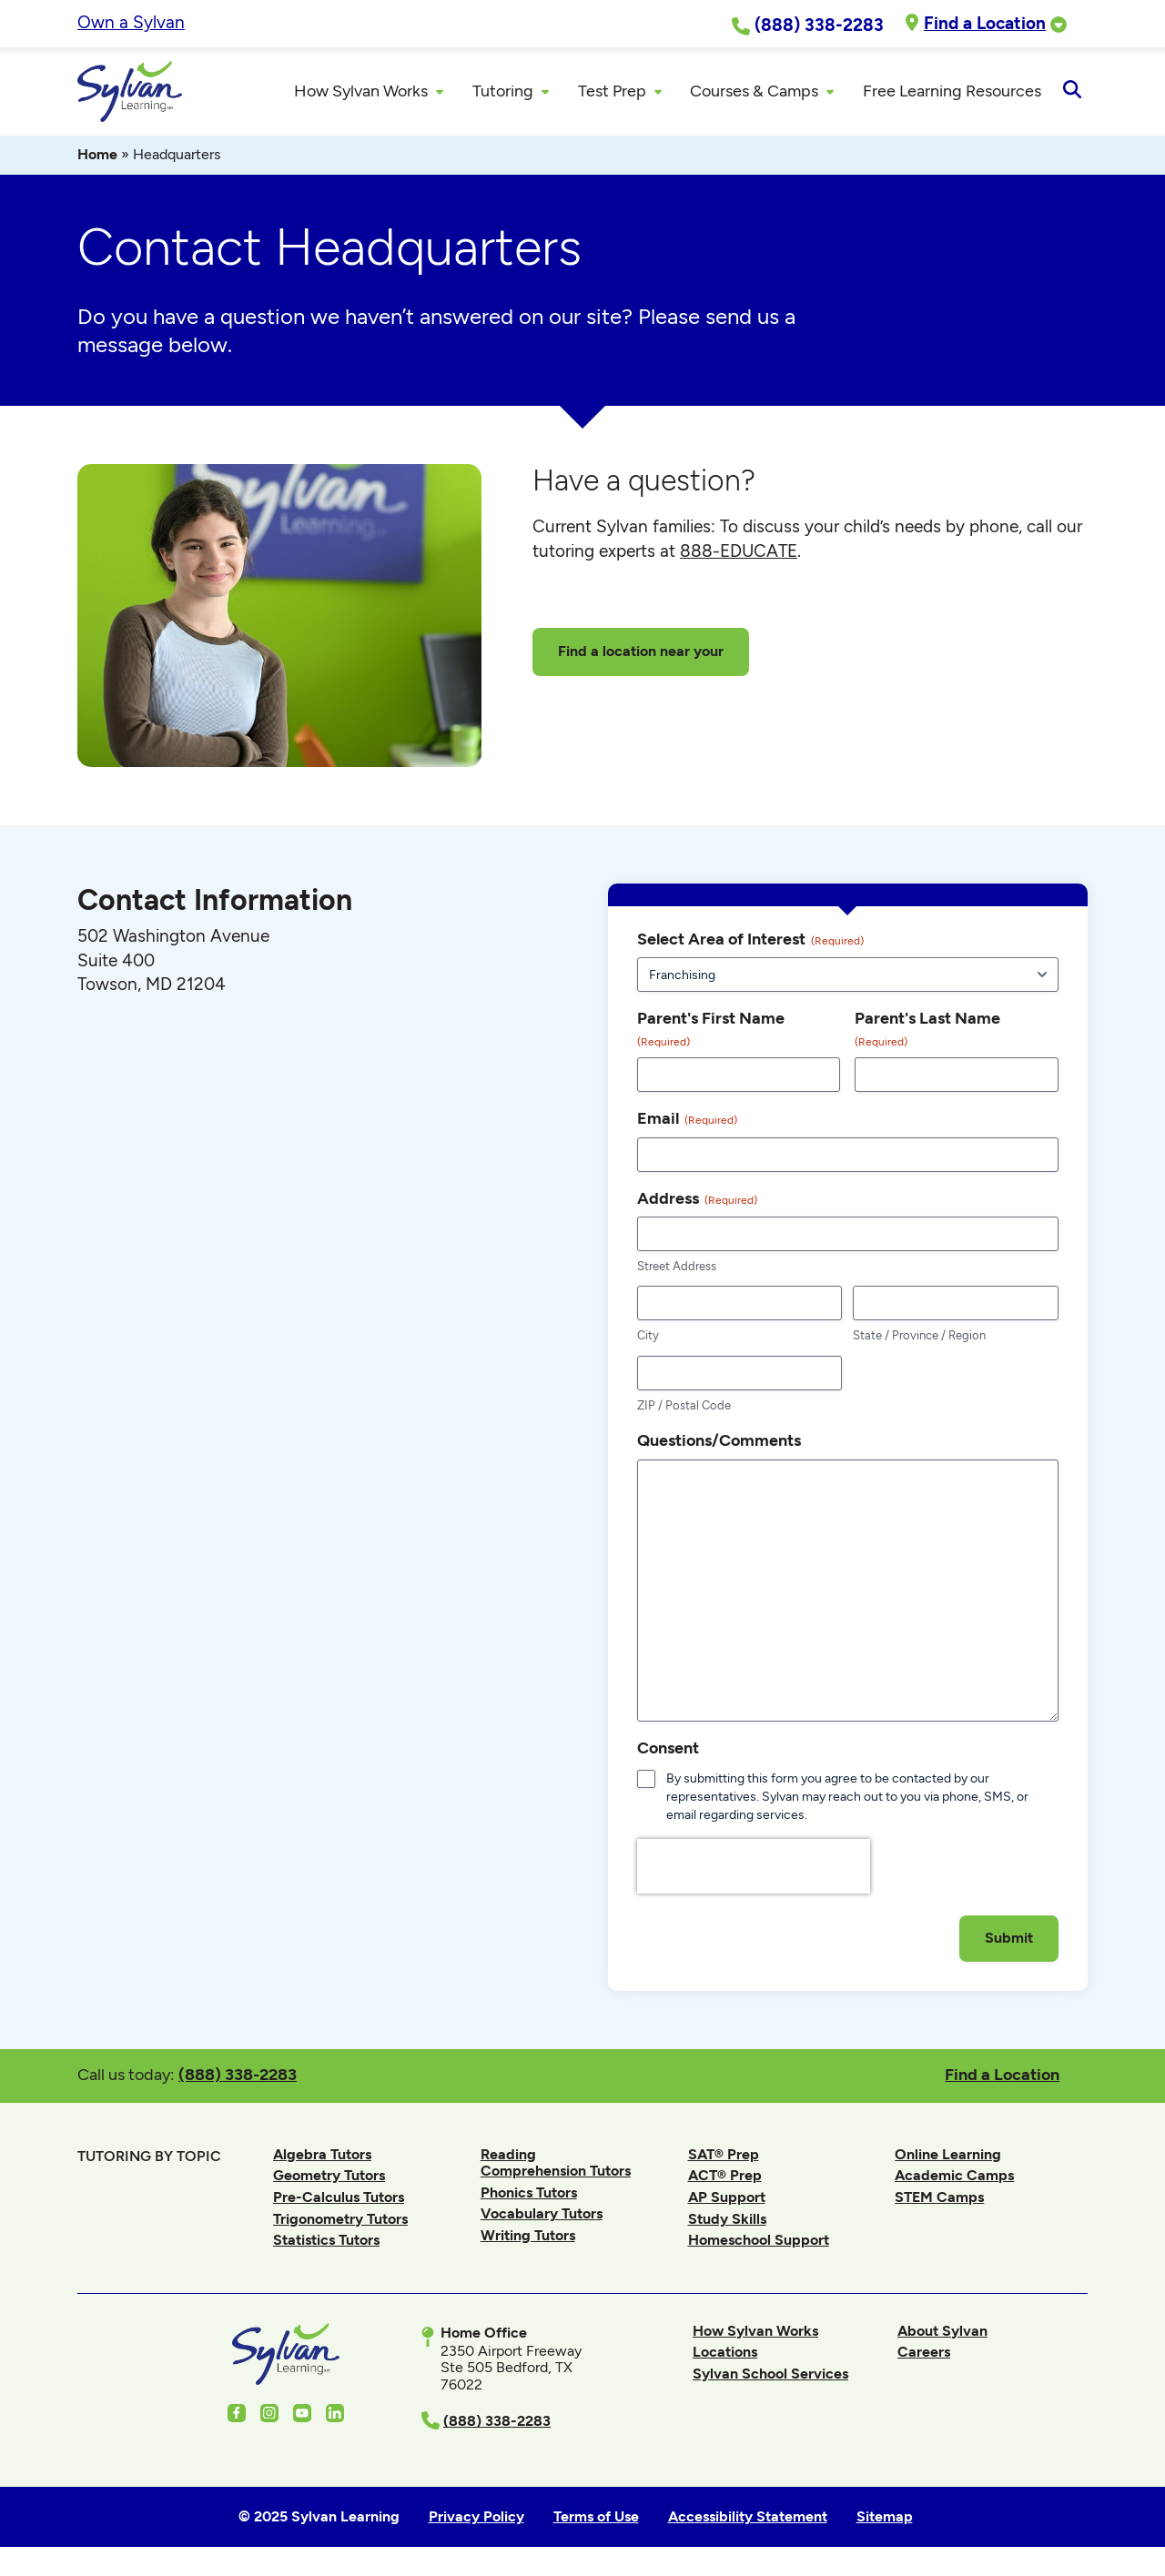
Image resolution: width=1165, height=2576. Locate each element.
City (648, 1338)
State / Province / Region (919, 1338)
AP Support (726, 2199)
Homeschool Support (758, 2242)
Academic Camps (954, 2178)
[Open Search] (1072, 93)
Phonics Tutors (529, 2194)
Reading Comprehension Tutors (556, 2164)
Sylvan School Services (770, 2376)
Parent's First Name (711, 1032)
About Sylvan (942, 2332)
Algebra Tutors (322, 2156)
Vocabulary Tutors (542, 2216)
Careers (923, 2354)
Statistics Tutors (326, 2242)
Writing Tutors (528, 2238)
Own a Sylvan (131, 22)
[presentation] (753, 1910)
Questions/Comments (719, 1442)
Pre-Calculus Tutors (338, 2199)
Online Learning (948, 2156)
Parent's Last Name (927, 1032)
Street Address (676, 1269)
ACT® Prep (725, 2178)
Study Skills (727, 2220)
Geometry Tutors (329, 2178)
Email (687, 1121)
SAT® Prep (723, 2156)
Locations (725, 2354)
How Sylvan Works (755, 2332)
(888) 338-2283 (237, 2076)
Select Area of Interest (750, 942)
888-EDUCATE (738, 553)
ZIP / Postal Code (684, 1408)
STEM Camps (939, 2199)
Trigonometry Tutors (340, 2220)
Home (97, 157)
